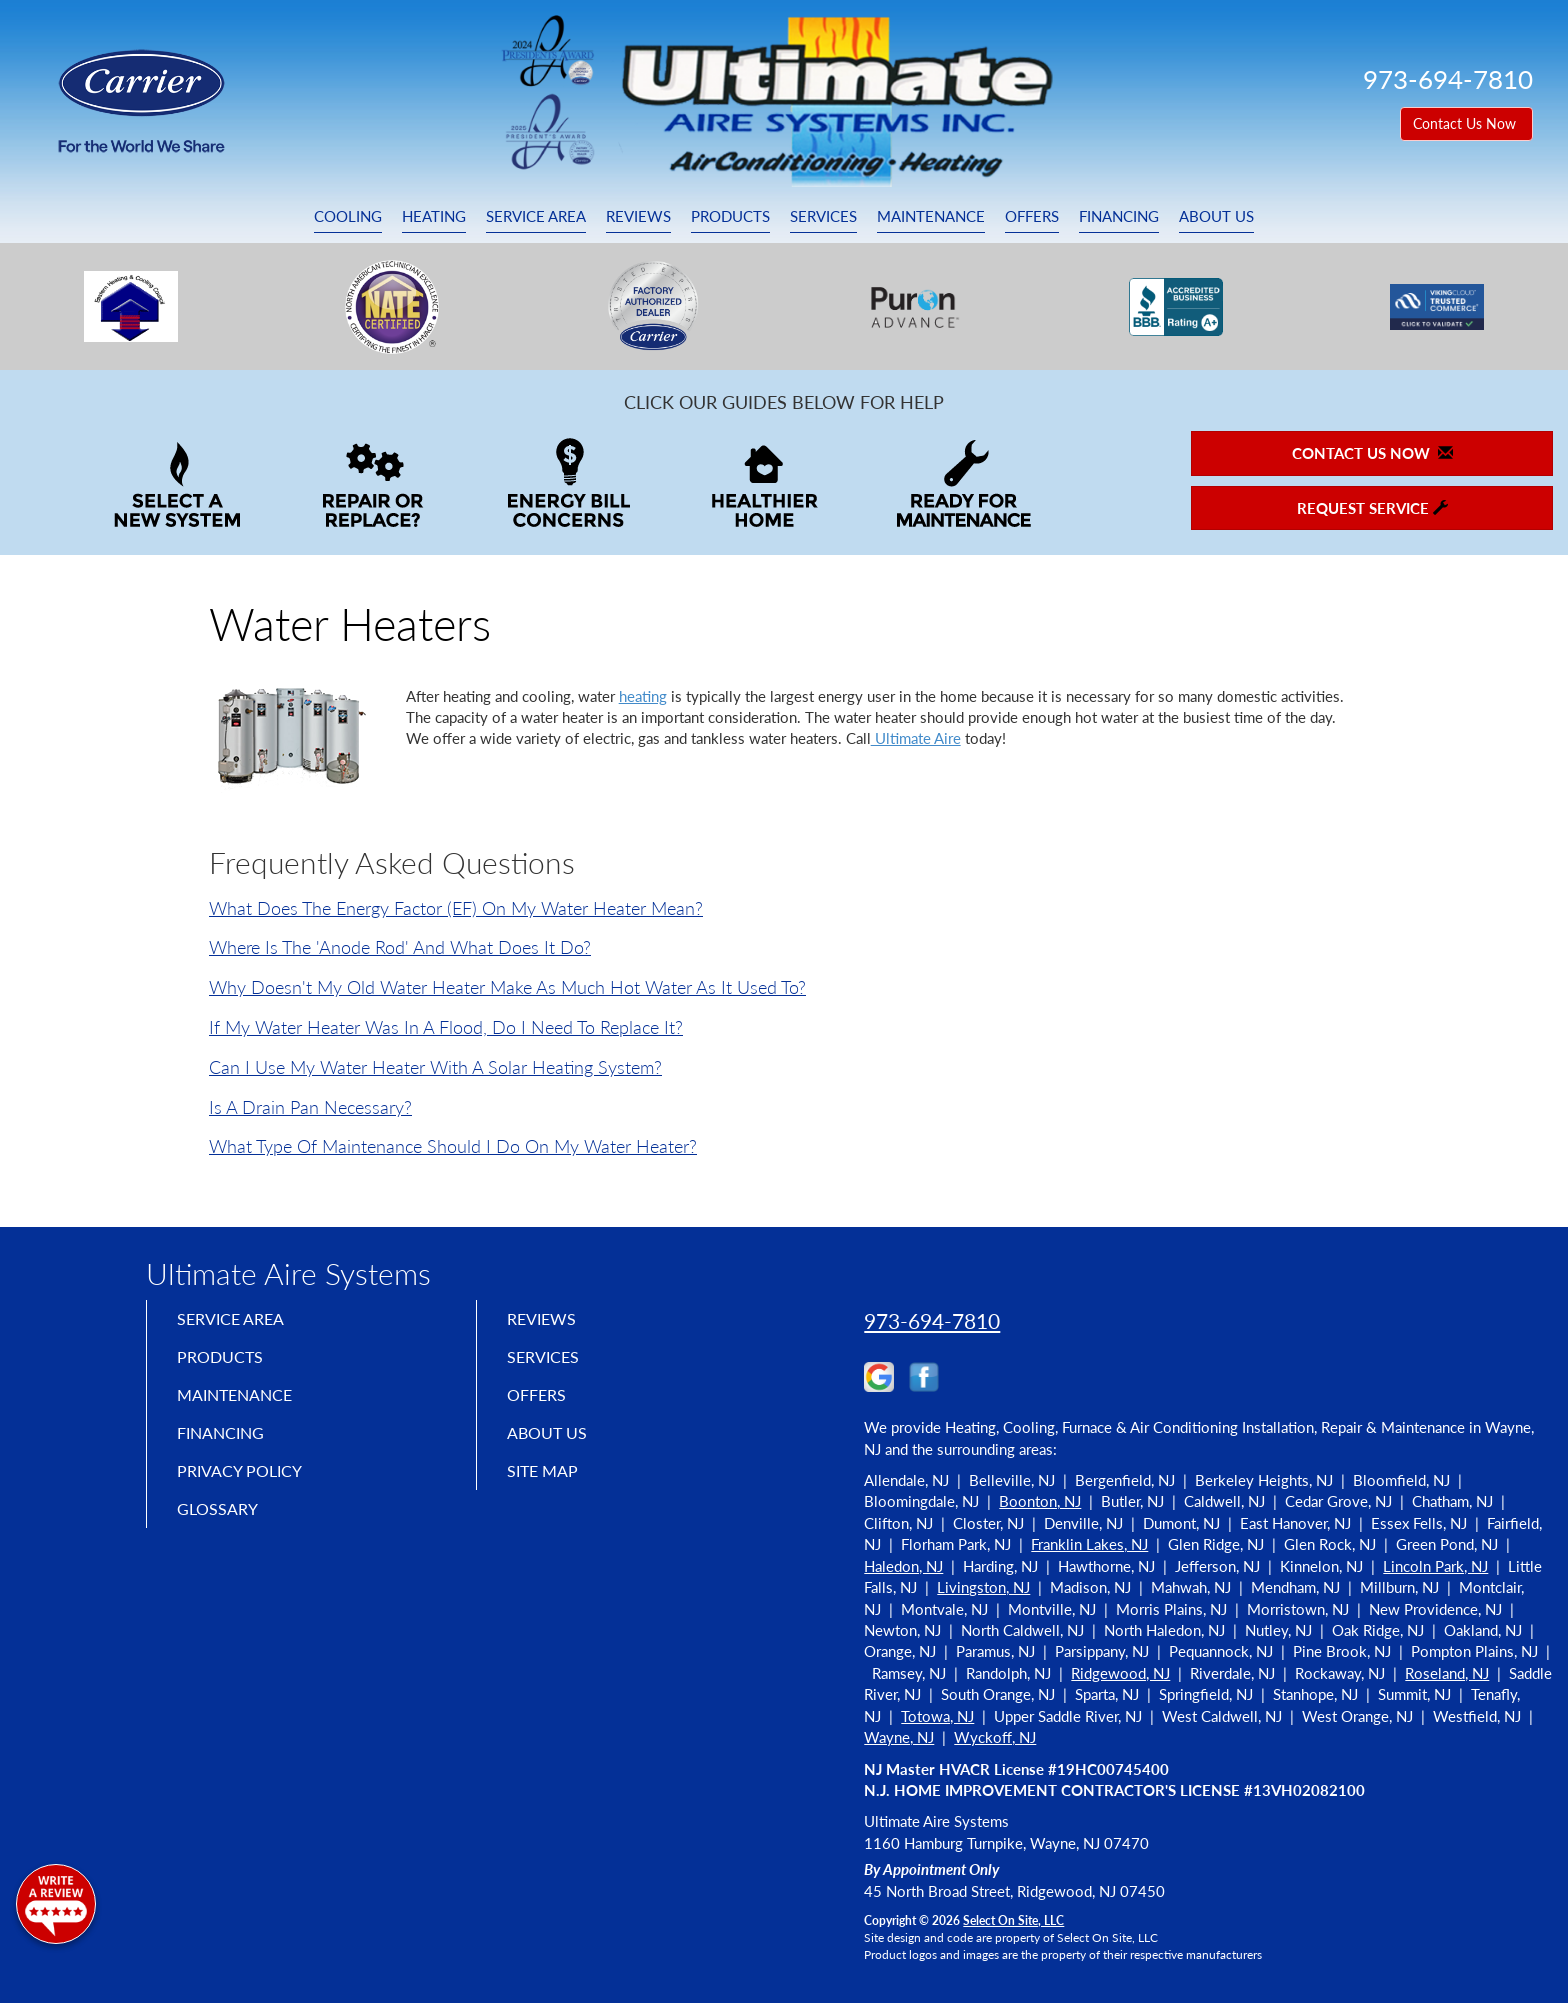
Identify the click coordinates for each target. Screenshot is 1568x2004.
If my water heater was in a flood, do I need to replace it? (446, 1027)
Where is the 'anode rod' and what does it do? (400, 947)
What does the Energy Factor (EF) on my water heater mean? (456, 908)
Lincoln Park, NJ (1435, 1566)
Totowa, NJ (937, 1716)
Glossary (221, 1531)
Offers (1032, 216)
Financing (1119, 216)
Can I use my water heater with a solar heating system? (435, 1067)
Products (730, 216)
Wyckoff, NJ (995, 1737)
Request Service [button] (1372, 508)
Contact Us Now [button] (1466, 123)
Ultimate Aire (916, 738)
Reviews (638, 216)
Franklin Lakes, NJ (1089, 1544)
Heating (434, 216)
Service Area (536, 216)
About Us (1216, 216)
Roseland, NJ (1447, 1673)
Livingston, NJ (983, 1587)
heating (643, 696)
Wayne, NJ (899, 1737)
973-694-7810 (932, 1320)
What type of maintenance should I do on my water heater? (453, 1146)
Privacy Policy (246, 1489)
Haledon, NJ (903, 1566)
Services (823, 216)
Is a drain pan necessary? (310, 1107)
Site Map (547, 1489)
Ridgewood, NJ (1120, 1673)
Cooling (348, 216)
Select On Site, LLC (1013, 1920)
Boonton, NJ (1040, 1501)
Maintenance (931, 216)
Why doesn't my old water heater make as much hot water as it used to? (507, 987)
